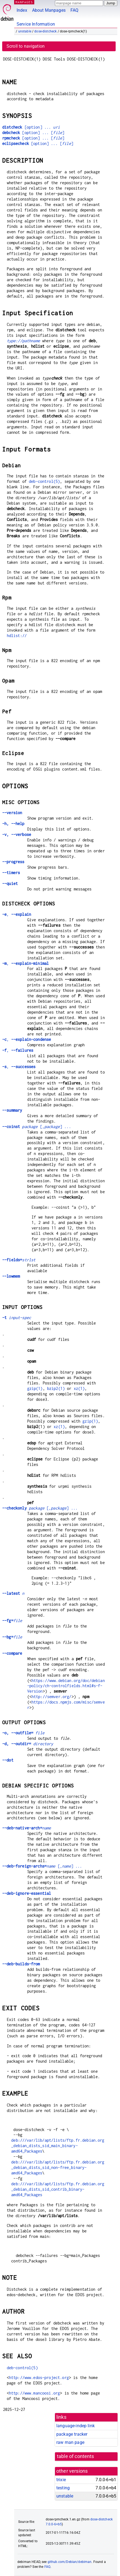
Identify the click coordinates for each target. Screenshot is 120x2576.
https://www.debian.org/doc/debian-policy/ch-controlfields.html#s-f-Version (66, 1686)
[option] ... (31, 127)
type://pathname (23, 340)
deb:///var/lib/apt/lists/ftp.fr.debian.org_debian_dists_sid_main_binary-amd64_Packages (57, 2145)
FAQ (74, 10)
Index (22, 10)
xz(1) (79, 1388)
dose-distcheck (45, 31)
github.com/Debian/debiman (70, 2562)
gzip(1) (35, 1388)
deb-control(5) (44, 481)
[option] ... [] (33, 132)
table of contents (75, 2456)
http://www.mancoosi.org (34, 2393)
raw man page (70, 2442)
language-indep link (75, 2425)
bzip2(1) (56, 1388)
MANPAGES (24, 2)
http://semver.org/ (52, 1696)
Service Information (36, 24)
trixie (61, 2479)
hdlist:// (17, 635)
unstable (24, 31)
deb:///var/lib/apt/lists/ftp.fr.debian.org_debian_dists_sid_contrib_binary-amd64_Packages (57, 2189)
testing (63, 2487)
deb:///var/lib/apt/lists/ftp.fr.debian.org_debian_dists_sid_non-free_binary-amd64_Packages (57, 2167)
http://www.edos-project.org (39, 2377)
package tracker (71, 2434)
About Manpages (49, 10)
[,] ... (36, 1126)
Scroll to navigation (26, 46)
